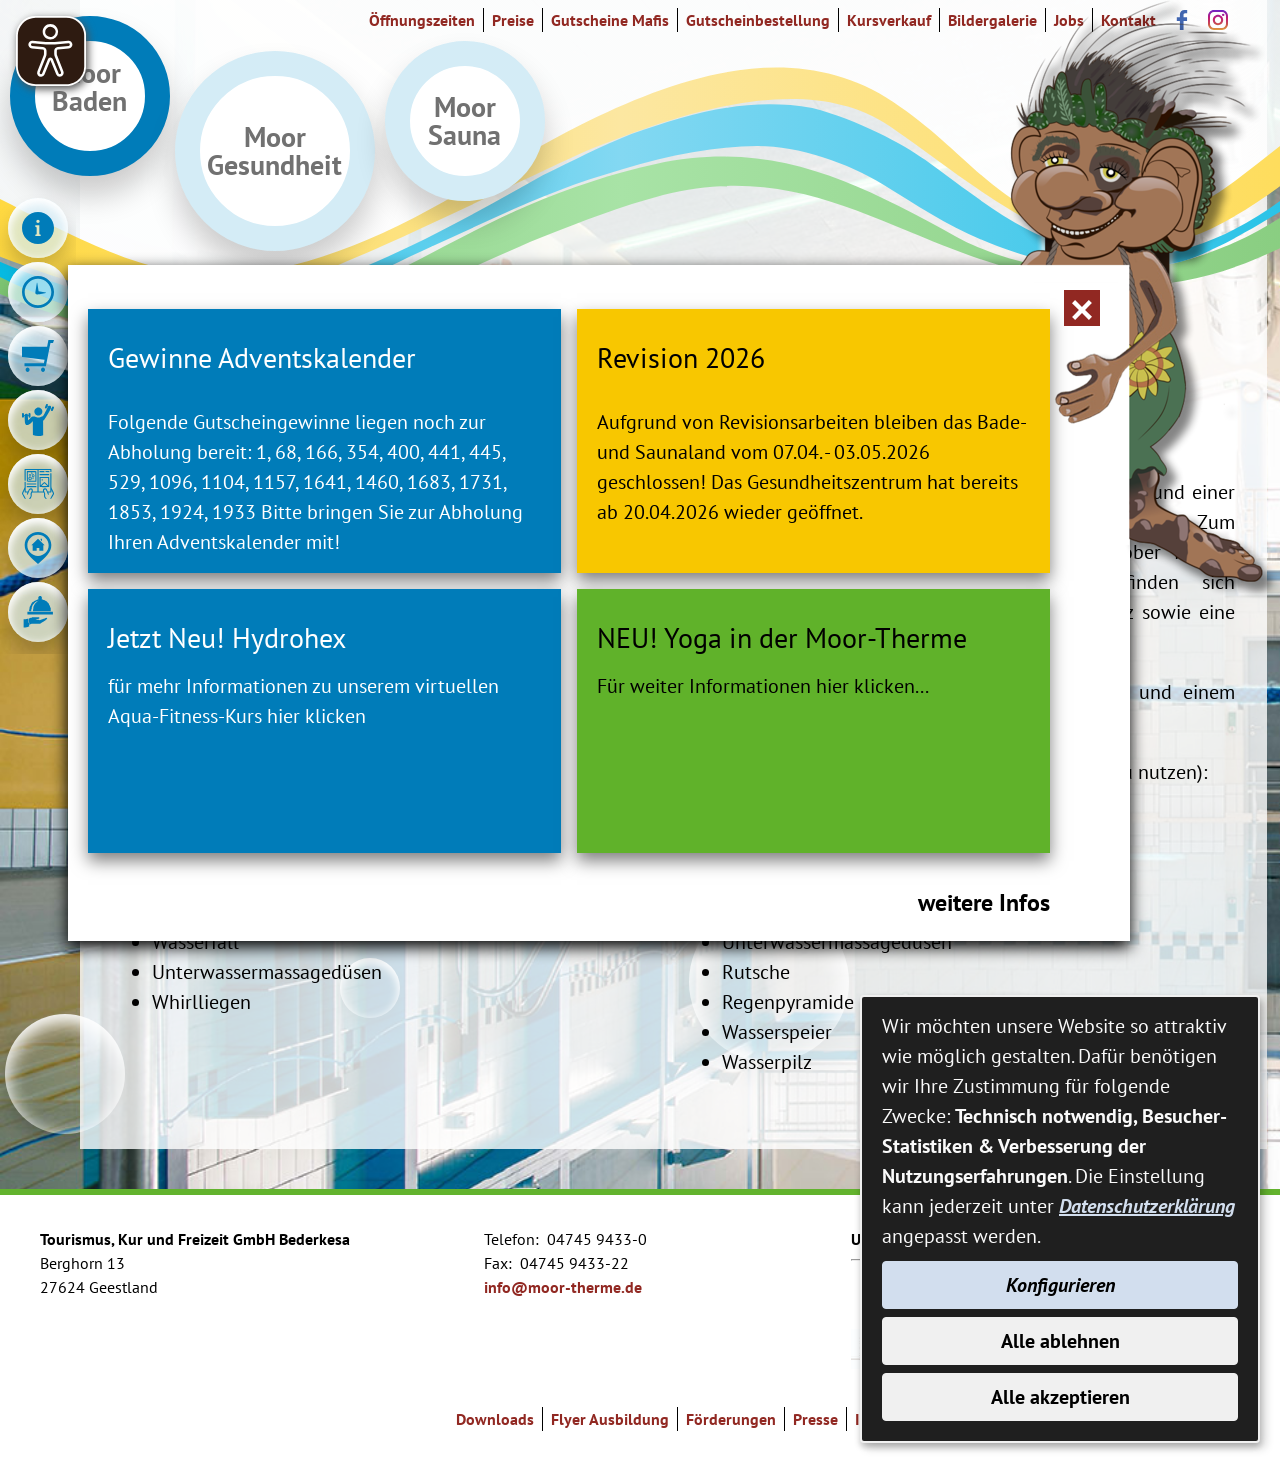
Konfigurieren (1060, 1285)
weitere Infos (984, 902)
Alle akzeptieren (1060, 1397)
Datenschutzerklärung (1147, 1206)
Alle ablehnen (1060, 1341)
